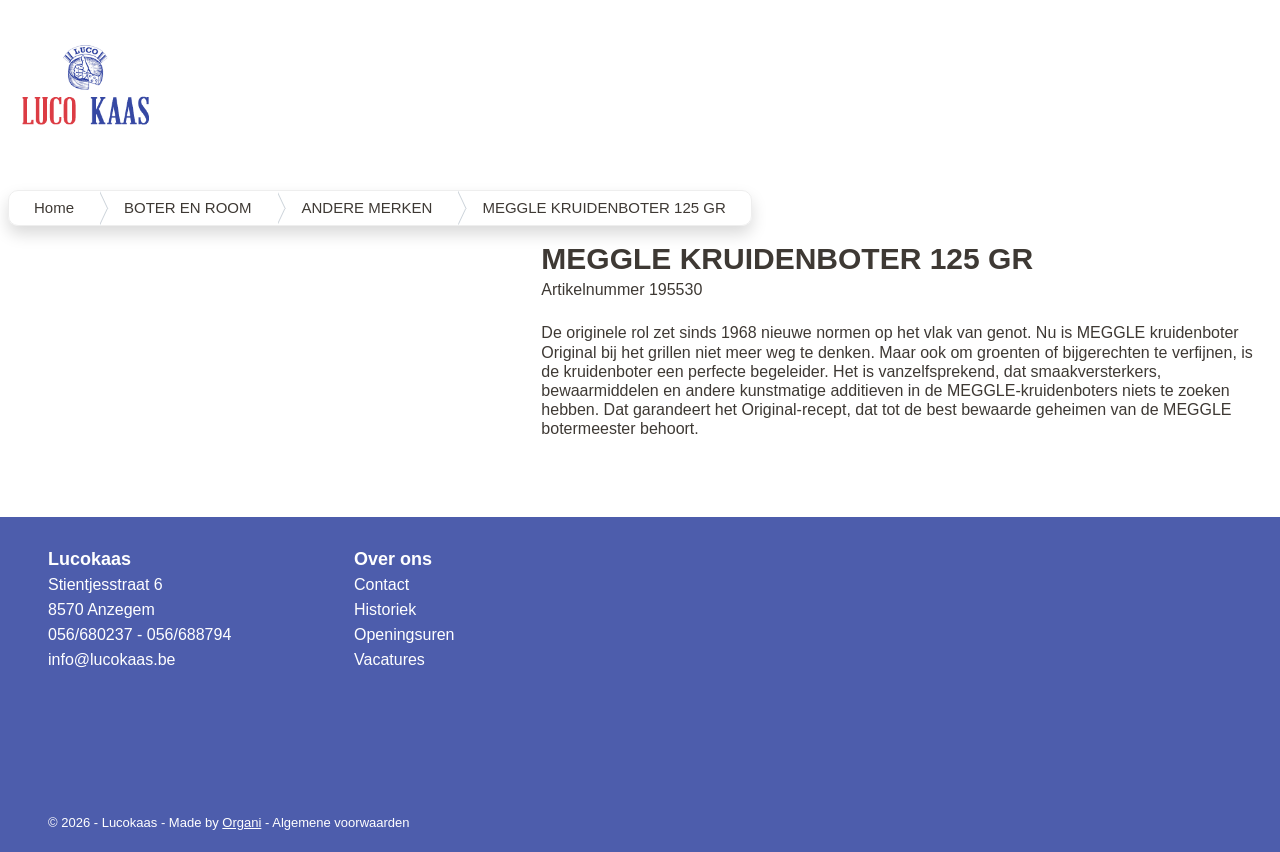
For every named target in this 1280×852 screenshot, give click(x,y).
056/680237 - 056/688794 (139, 634)
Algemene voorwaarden (340, 822)
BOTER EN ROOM (188, 207)
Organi (241, 822)
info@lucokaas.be (111, 659)
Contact (381, 584)
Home (54, 207)
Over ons (393, 559)
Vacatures (389, 659)
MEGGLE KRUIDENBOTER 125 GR (603, 207)
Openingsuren (404, 634)
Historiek (385, 609)
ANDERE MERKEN (367, 207)
